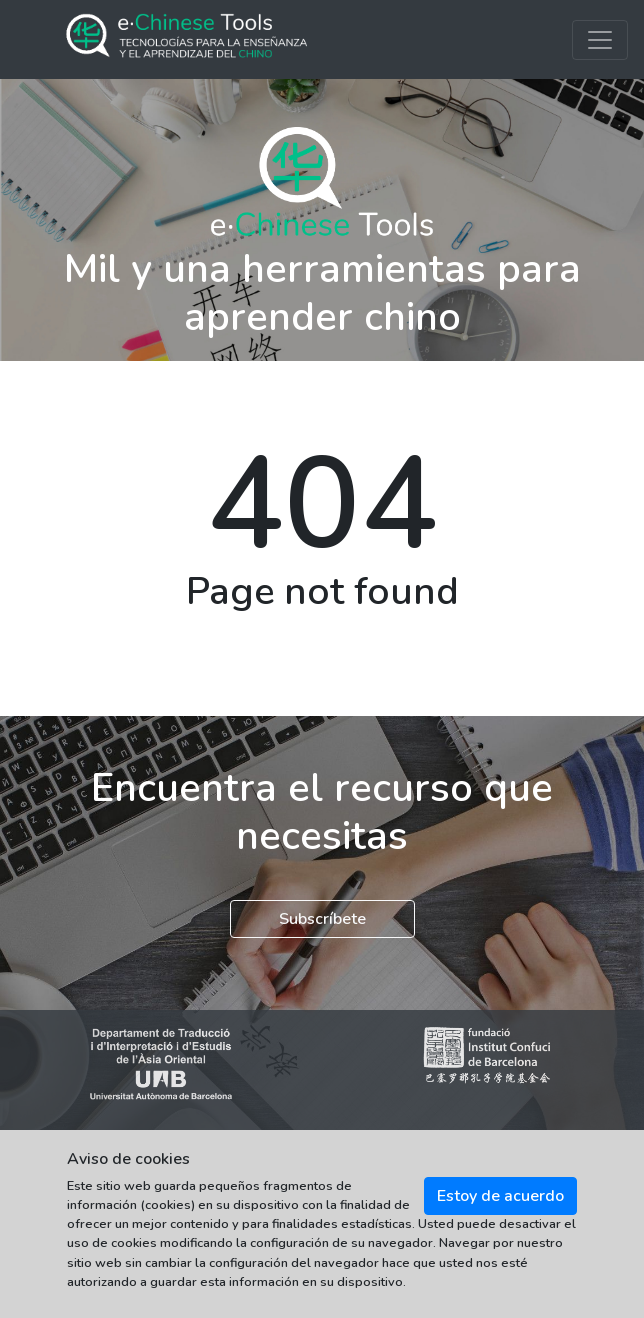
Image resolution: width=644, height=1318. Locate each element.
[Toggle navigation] (600, 40)
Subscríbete (322, 919)
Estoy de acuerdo (500, 1196)
